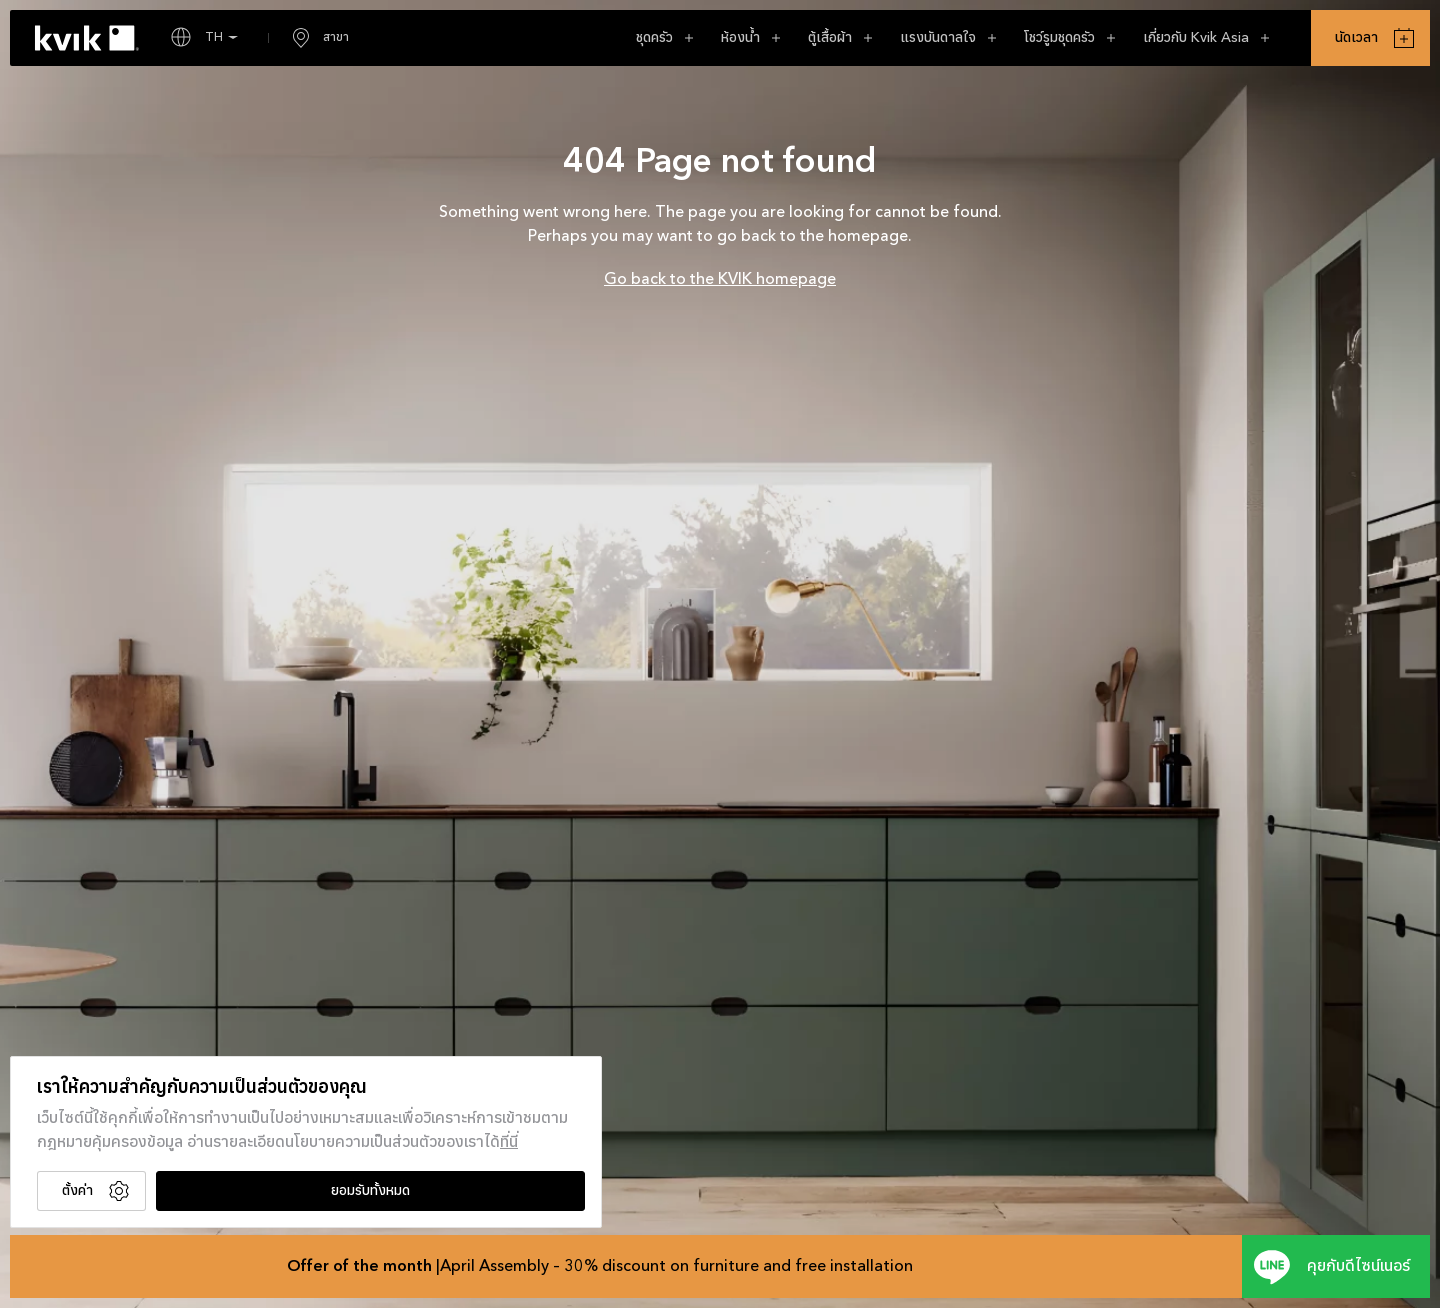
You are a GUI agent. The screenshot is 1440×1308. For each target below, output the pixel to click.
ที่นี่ (509, 1143)
